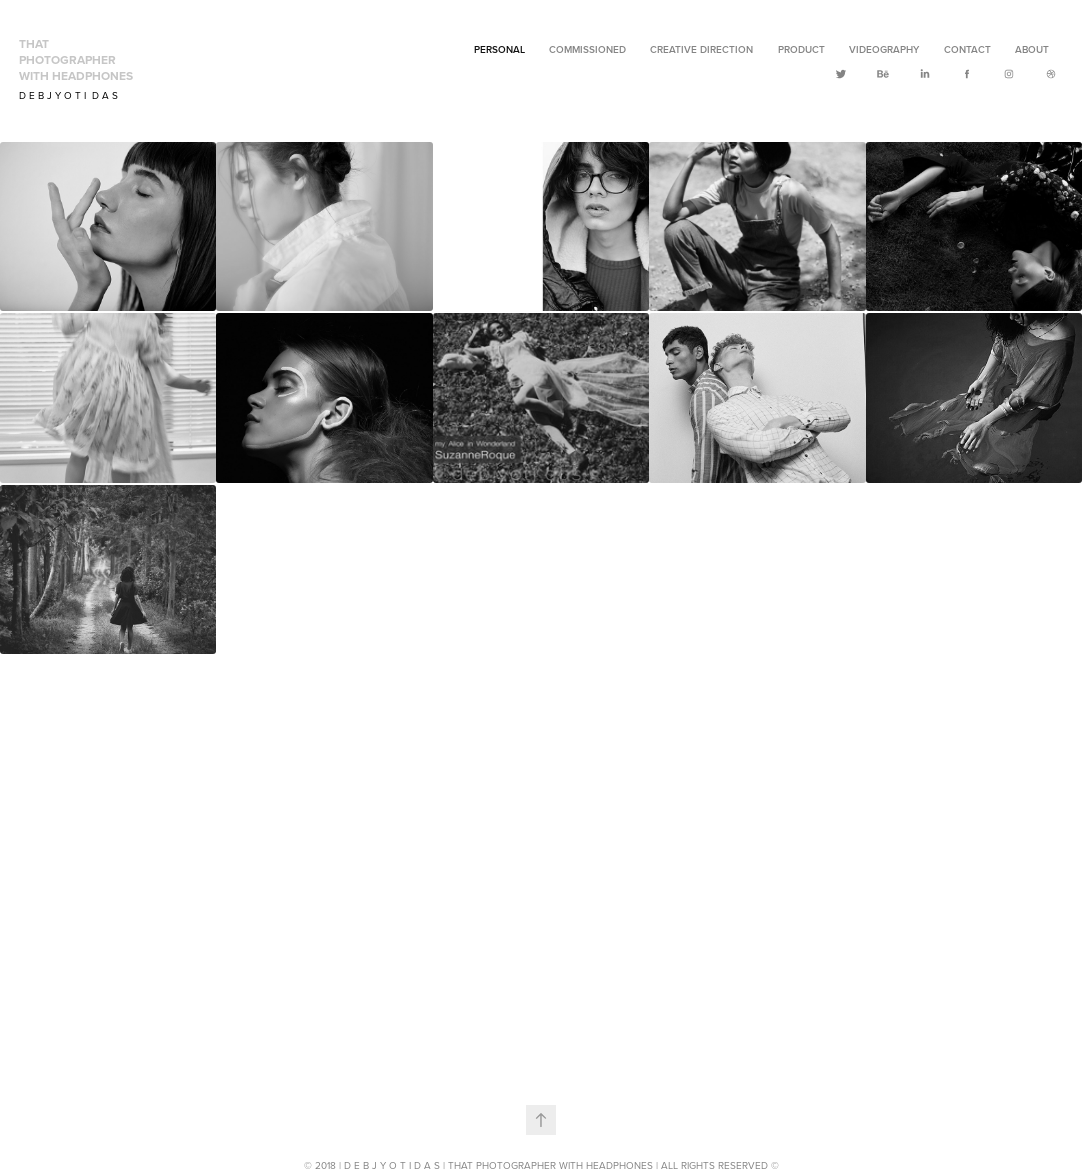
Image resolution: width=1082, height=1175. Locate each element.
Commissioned (587, 49)
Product (801, 49)
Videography (884, 49)
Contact (967, 49)
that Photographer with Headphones (76, 59)
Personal (499, 49)
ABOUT (1032, 49)
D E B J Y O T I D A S (68, 95)
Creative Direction (701, 49)
